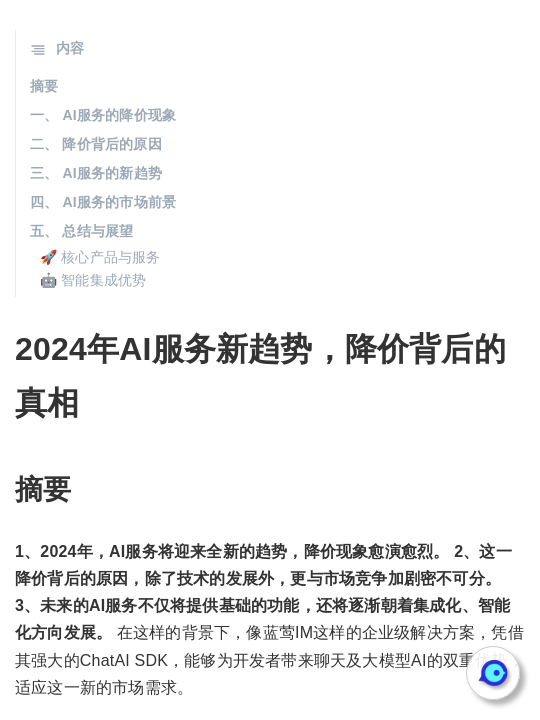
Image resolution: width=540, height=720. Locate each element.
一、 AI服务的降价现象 (103, 115)
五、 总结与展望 (82, 231)
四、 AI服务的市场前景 (103, 202)
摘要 (44, 86)
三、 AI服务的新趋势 (96, 173)
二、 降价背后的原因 (96, 144)
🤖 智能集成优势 (93, 280)
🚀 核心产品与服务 (100, 257)
